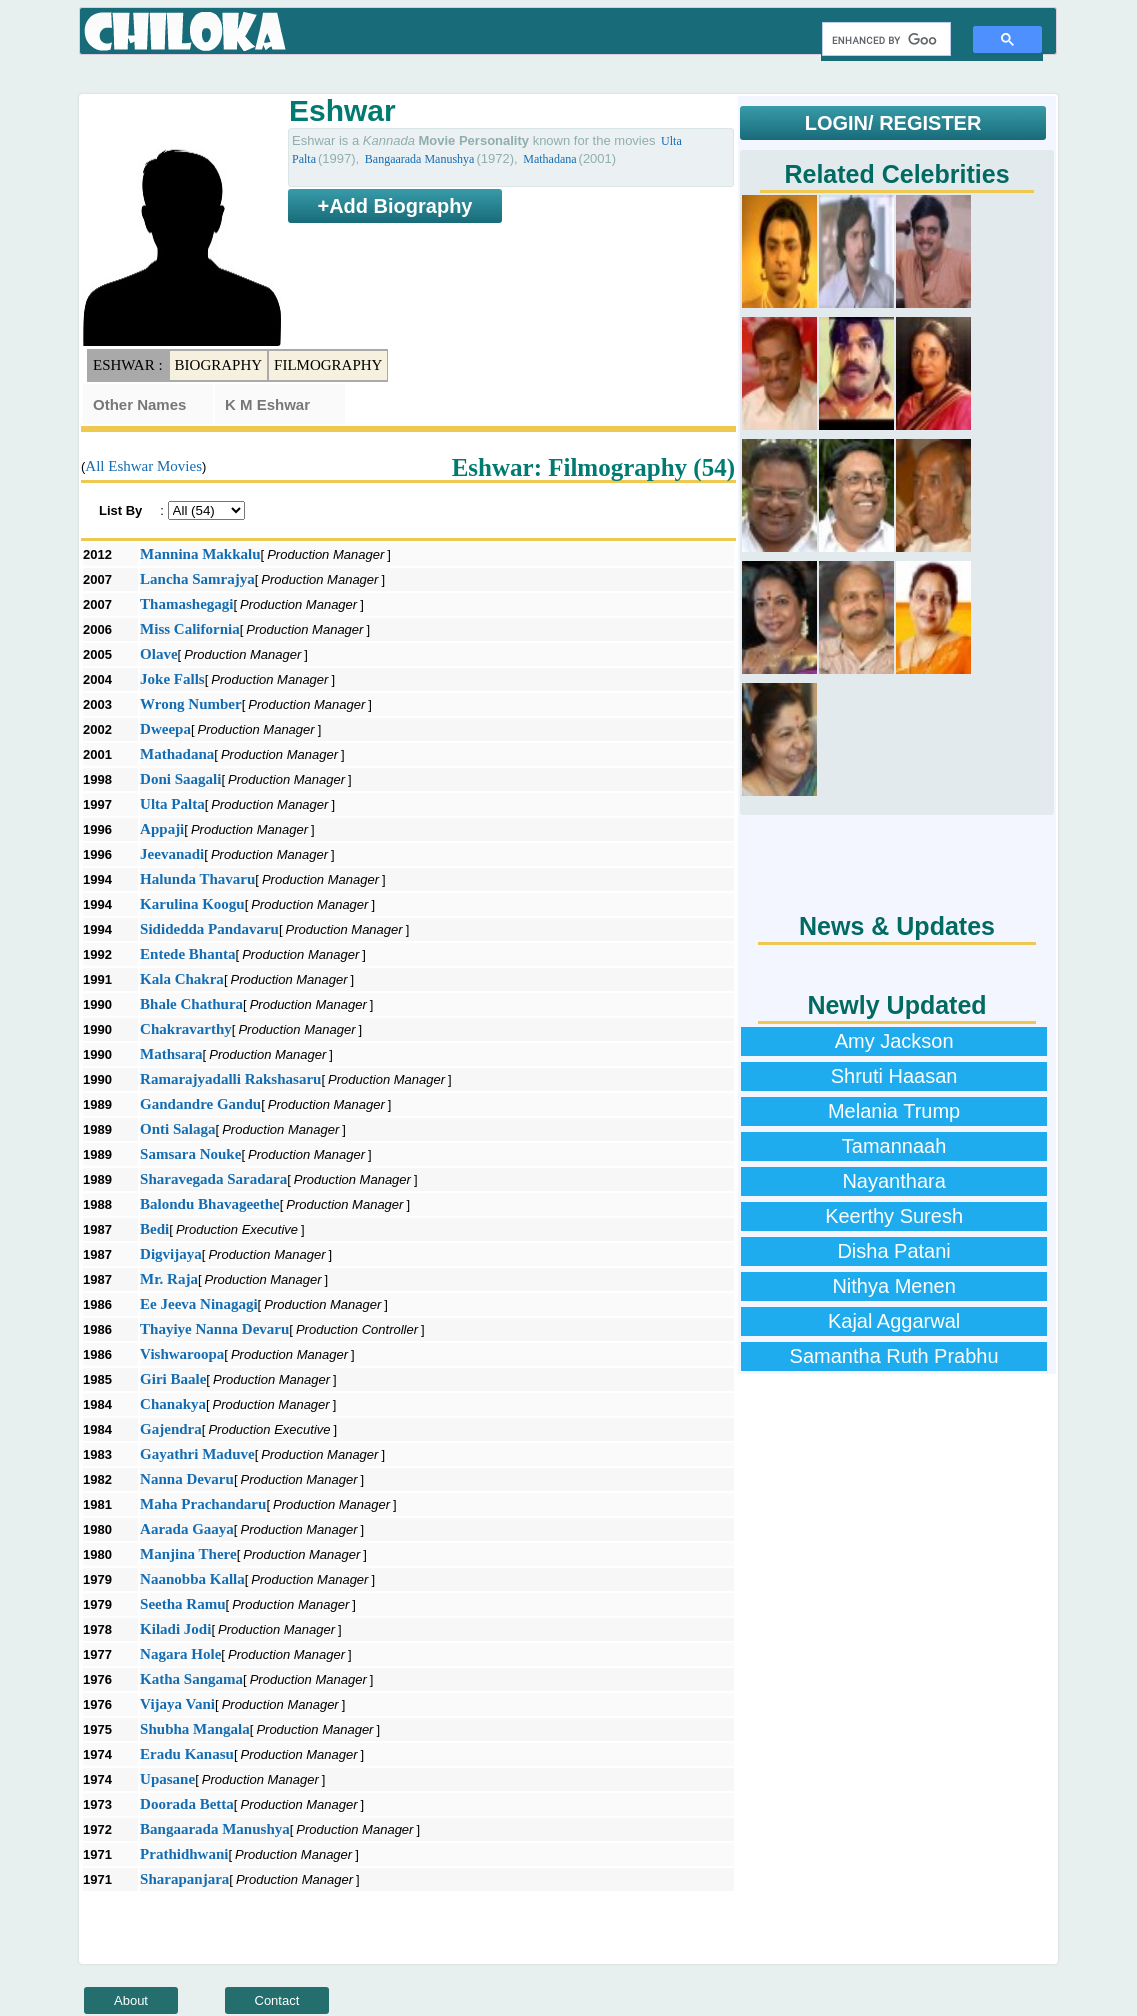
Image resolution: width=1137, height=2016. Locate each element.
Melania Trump (894, 1111)
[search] (884, 40)
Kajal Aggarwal (894, 1321)
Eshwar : (128, 365)
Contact (277, 2000)
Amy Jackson (894, 1041)
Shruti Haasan (894, 1076)
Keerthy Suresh (894, 1216)
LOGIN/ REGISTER (893, 123)
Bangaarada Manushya (420, 159)
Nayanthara (893, 1181)
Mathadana (549, 159)
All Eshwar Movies (143, 466)
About (131, 2000)
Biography (219, 365)
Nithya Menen (893, 1286)
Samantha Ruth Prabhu (894, 1356)
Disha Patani (893, 1251)
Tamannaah (894, 1146)
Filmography (328, 365)
